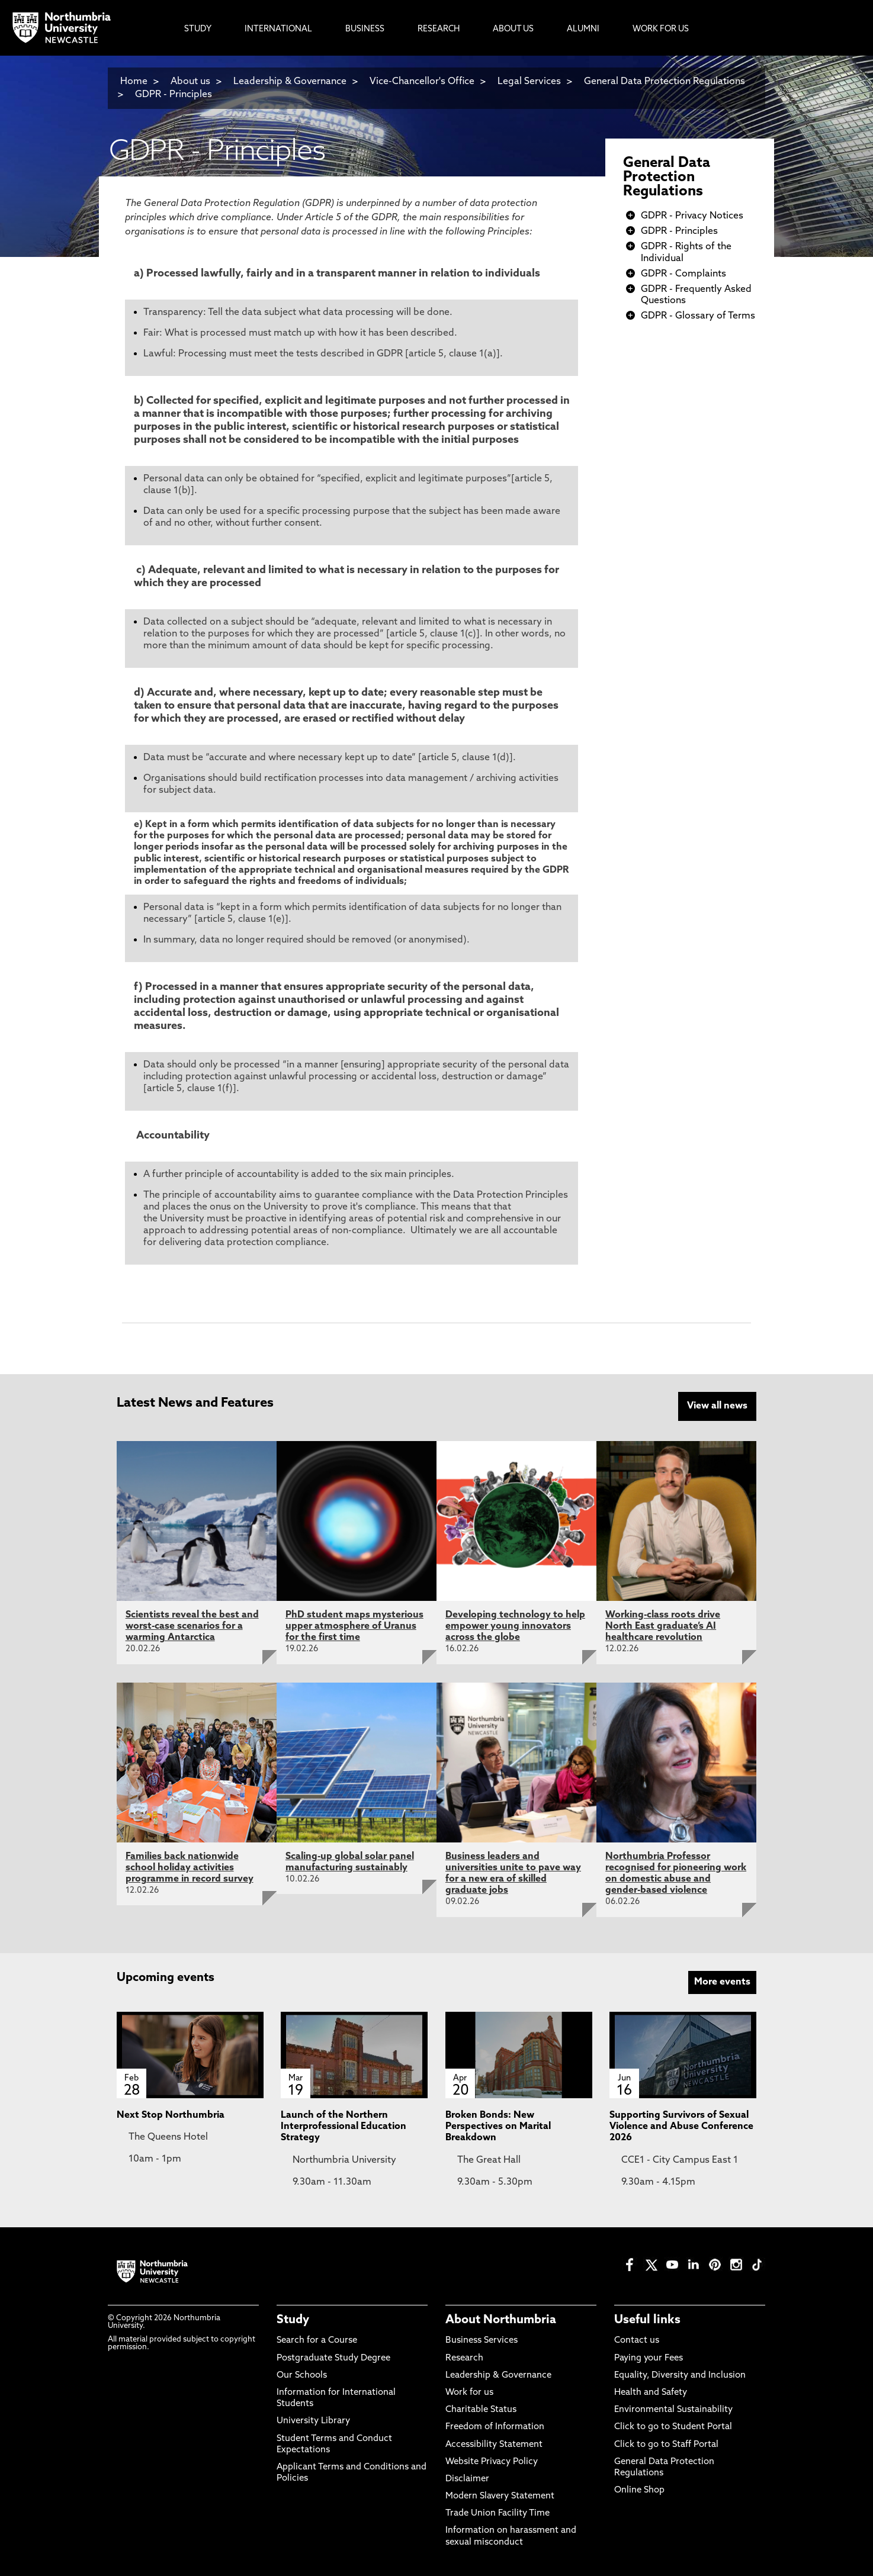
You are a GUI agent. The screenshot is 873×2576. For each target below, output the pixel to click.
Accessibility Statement (494, 2442)
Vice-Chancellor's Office (422, 81)
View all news (717, 1406)
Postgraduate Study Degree (333, 2356)
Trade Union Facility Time (497, 2511)
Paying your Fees (648, 2356)
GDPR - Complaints (683, 274)
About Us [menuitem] (513, 29)
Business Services (481, 2338)
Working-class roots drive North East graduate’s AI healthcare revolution (662, 1625)
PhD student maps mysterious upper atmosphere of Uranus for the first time (354, 1625)
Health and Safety (650, 2391)
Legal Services (529, 81)
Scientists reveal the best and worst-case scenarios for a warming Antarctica (192, 1625)
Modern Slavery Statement (499, 2494)
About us (190, 81)
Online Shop (639, 2488)
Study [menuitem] (197, 29)
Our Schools (302, 2373)
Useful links (647, 2318)
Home (133, 81)
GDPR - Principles (173, 94)
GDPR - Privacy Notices (692, 216)
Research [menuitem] (439, 29)
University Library (313, 2419)
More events (722, 1980)
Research (464, 2356)
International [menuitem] (278, 29)
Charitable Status (480, 2408)
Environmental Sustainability (673, 2408)
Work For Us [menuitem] (661, 29)
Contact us (636, 2338)
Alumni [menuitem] (583, 29)
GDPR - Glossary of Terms (698, 316)
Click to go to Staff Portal (666, 2442)
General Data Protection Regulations (666, 177)
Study (293, 2318)
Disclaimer (467, 2477)
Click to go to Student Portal (673, 2425)
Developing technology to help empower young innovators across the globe (515, 1625)
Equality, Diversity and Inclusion (680, 2373)
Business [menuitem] (364, 29)
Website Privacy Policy (491, 2459)
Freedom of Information (494, 2425)
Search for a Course (317, 2338)
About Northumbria (500, 2318)
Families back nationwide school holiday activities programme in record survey (189, 1866)
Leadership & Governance (289, 81)
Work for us (469, 2391)
